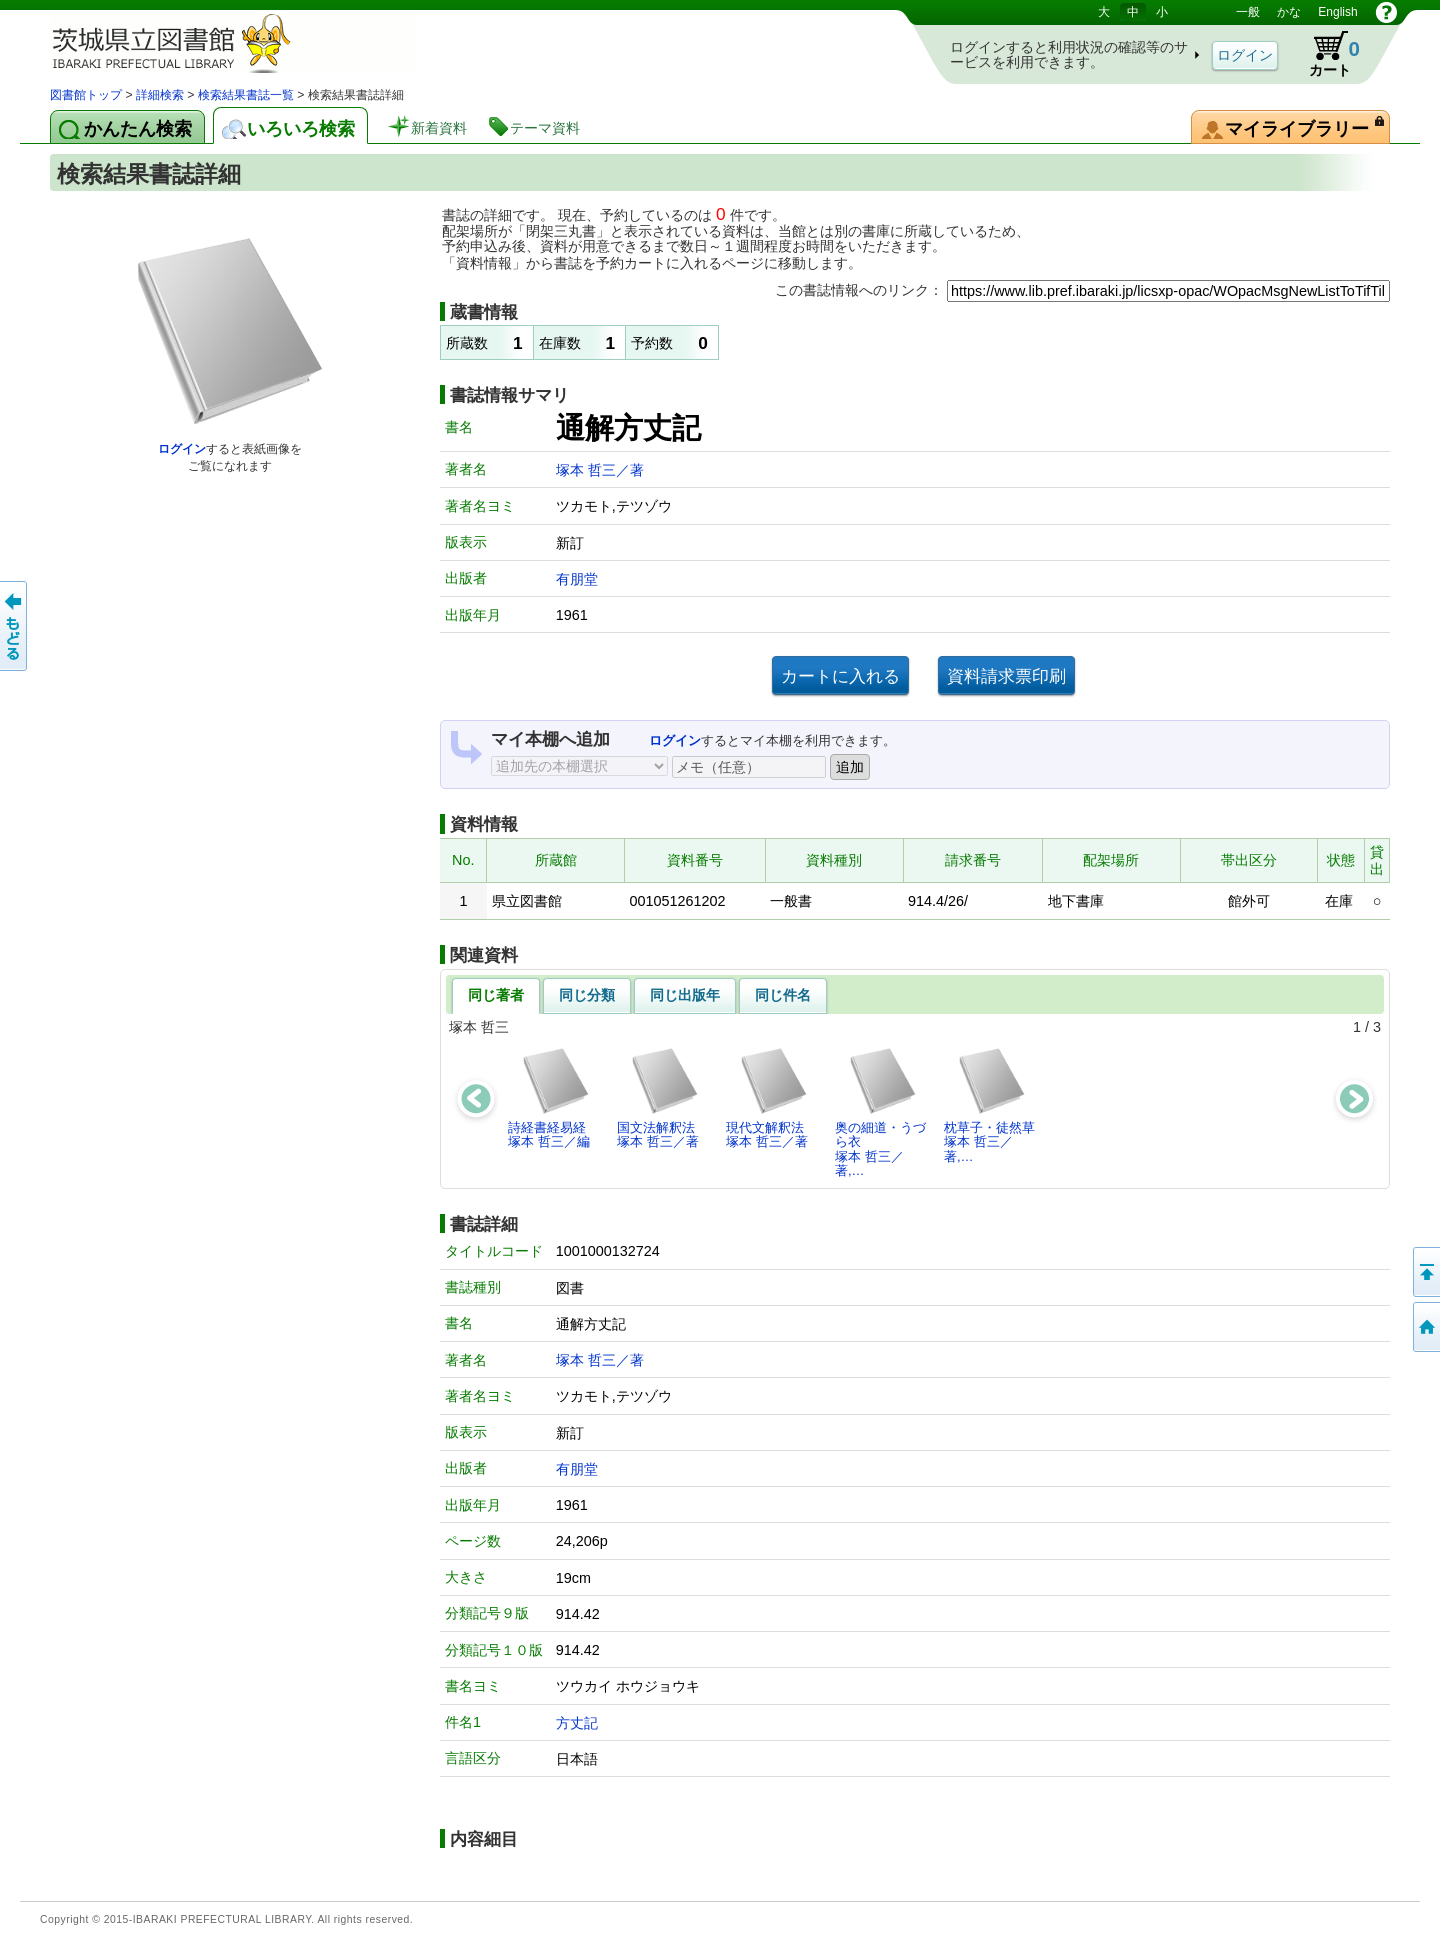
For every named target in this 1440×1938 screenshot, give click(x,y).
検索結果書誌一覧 (246, 95)
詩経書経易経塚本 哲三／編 (549, 1097)
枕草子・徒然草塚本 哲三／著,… (989, 1105)
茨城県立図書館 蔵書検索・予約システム (260, 42)
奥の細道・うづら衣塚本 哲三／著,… (880, 1112)
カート (1325, 54)
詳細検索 (160, 95)
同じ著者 (496, 995)
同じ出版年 (685, 995)
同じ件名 (783, 995)
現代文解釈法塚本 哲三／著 (767, 1097)
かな (1289, 12)
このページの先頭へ (1425, 1272)
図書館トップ (86, 95)
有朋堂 (577, 579)
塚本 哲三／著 (600, 470)
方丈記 (577, 1723)
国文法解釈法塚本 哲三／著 (658, 1097)
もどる (15, 626)
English (1337, 12)
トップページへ (1425, 1327)
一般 (1248, 12)
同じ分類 (587, 995)
